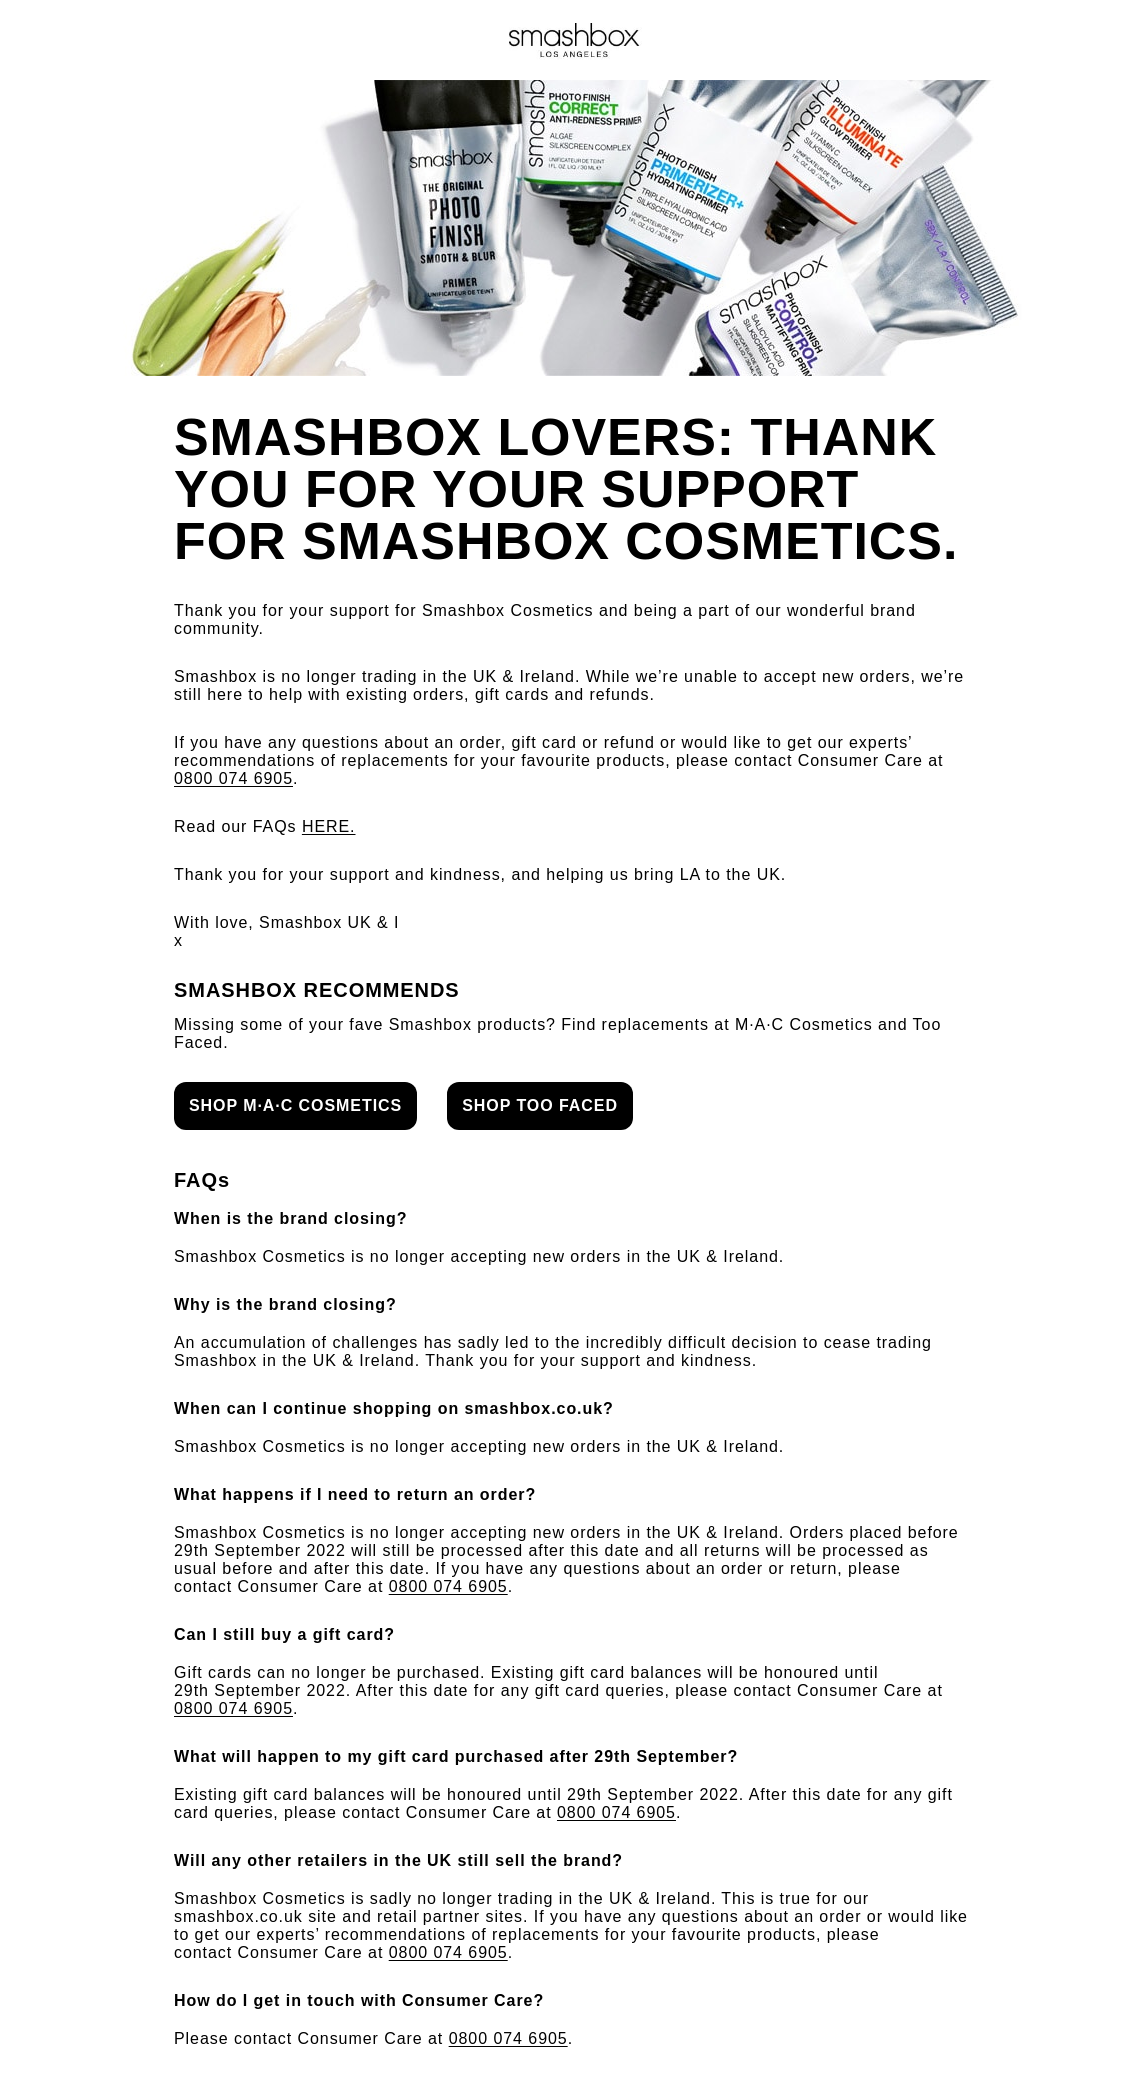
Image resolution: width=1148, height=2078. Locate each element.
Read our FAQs (265, 826)
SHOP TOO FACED (540, 1105)
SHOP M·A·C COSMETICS (295, 1105)
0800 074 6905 (233, 778)
